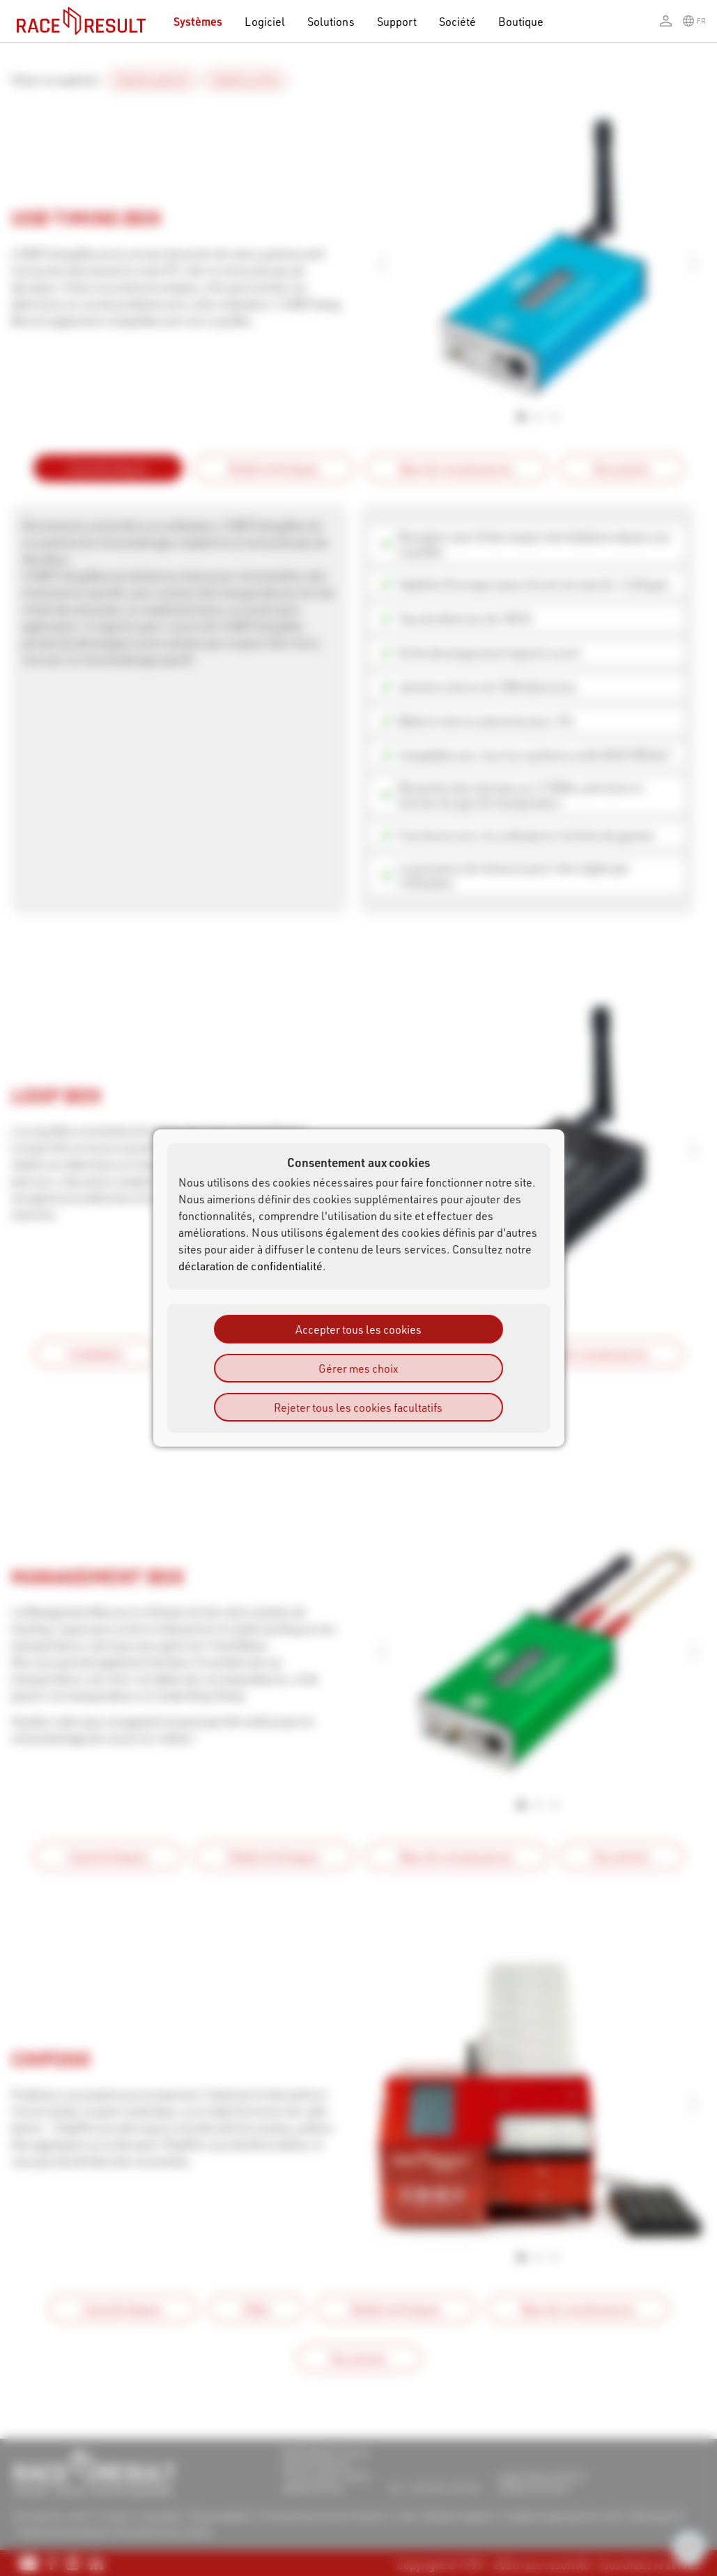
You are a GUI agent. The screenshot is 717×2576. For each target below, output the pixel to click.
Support (397, 21)
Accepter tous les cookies (358, 1329)
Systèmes (198, 21)
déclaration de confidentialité (250, 1265)
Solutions (331, 21)
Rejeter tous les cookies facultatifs (358, 1407)
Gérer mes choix (358, 1368)
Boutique (520, 21)
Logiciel (265, 21)
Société (457, 21)
